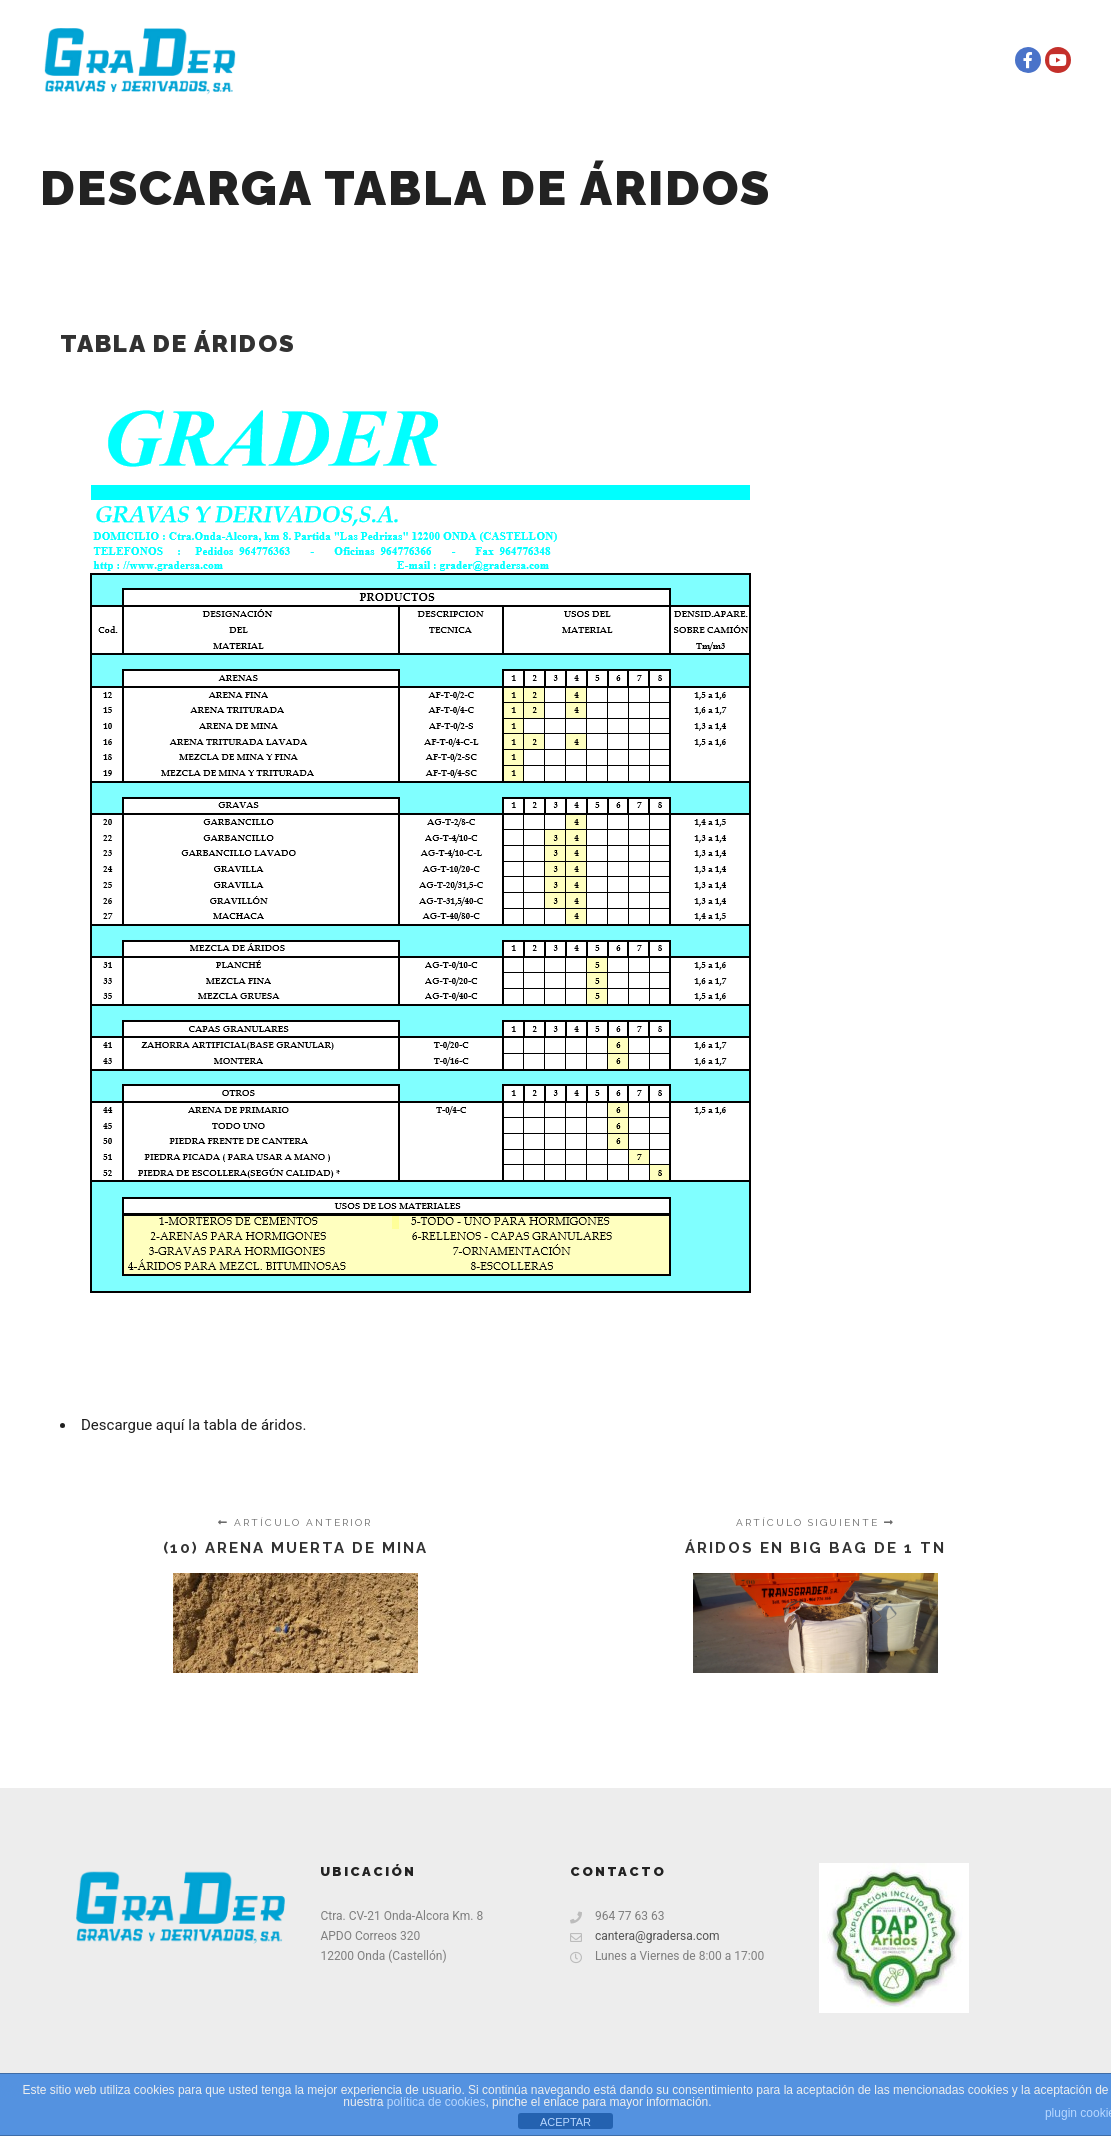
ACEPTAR (565, 2122)
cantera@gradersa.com (645, 1936)
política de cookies (436, 2102)
